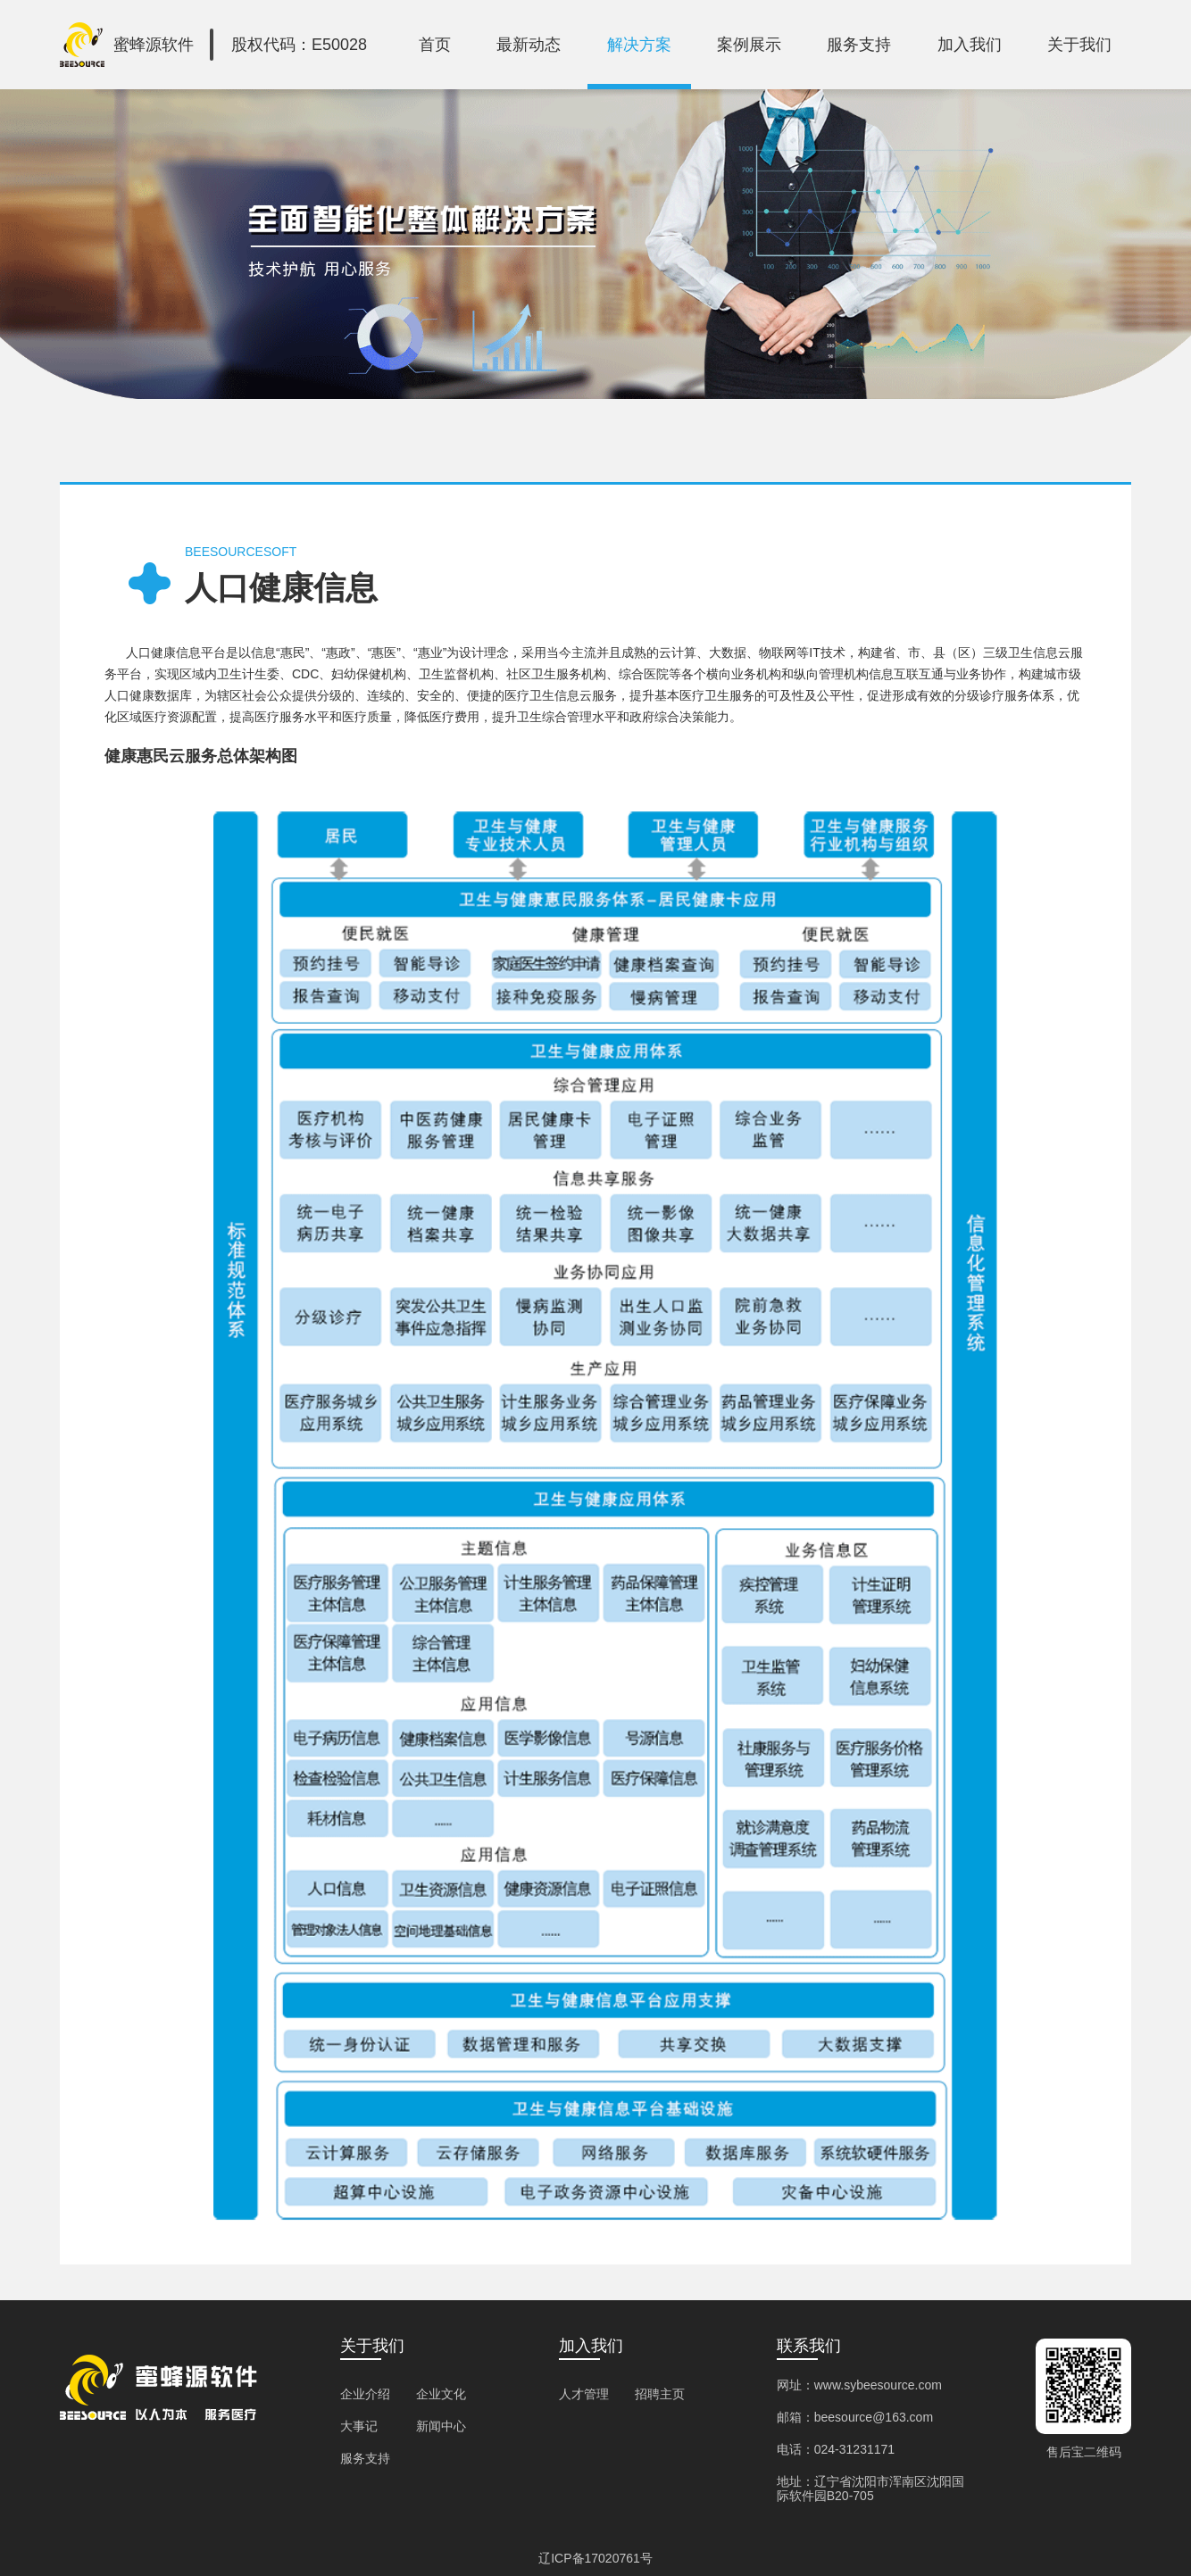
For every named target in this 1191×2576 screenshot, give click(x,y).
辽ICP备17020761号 (595, 2558)
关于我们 (1079, 45)
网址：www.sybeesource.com (859, 2385)
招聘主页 (660, 2394)
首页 (435, 45)
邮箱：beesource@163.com (855, 2417)
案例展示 (749, 45)
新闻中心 (441, 2426)
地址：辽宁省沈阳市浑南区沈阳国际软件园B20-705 (870, 2488)
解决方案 (639, 45)
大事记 (359, 2426)
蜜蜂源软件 (153, 45)
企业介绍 (365, 2394)
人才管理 (584, 2394)
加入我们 (969, 45)
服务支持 (859, 45)
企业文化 (441, 2394)
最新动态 (528, 45)
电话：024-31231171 (836, 2449)
